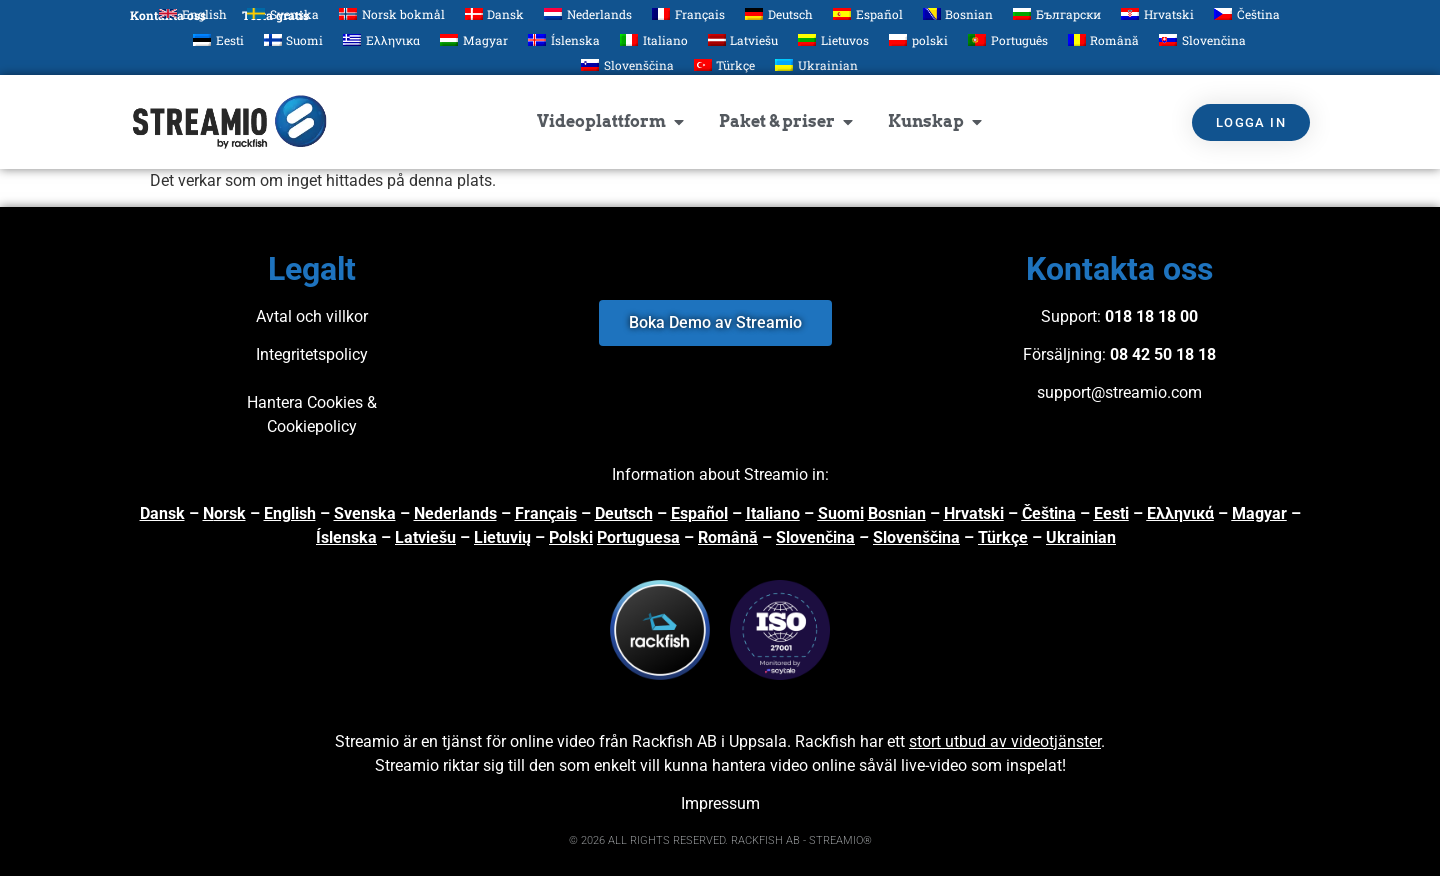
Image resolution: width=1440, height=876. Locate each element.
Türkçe (1003, 537)
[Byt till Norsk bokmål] (392, 13)
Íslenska (346, 537)
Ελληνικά (1180, 513)
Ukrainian (1081, 537)
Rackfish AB (674, 741)
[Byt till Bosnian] (958, 13)
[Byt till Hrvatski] (1157, 13)
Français (546, 513)
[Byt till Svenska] (283, 13)
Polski (571, 537)
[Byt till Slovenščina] (627, 65)
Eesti (1111, 513)
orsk (230, 513)
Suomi (841, 513)
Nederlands (455, 513)
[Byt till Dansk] (495, 13)
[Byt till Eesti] (218, 39)
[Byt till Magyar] (474, 39)
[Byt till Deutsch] (779, 13)
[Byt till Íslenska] (564, 39)
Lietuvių (502, 537)
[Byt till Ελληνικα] (381, 39)
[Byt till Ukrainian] (816, 65)
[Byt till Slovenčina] (1202, 39)
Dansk (162, 513)
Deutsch (624, 513)
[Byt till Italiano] (654, 39)
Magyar (1259, 513)
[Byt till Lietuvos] (833, 39)
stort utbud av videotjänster (1005, 741)
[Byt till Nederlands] (588, 13)
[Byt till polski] (918, 39)
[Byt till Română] (1104, 39)
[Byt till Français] (688, 13)
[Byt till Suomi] (294, 39)
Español (699, 513)
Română (728, 537)
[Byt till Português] (1008, 39)
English (290, 513)
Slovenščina (916, 537)
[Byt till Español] (868, 13)
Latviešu (425, 537)
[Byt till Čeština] (1247, 13)
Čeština (1049, 513)
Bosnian (897, 513)
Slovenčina (815, 537)
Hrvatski (974, 513)
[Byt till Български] (1057, 13)
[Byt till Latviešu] (743, 39)
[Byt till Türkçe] (725, 65)
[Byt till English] (193, 13)
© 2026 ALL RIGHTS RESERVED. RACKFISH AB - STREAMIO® (720, 840)
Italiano (773, 513)
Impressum (720, 803)
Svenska (365, 513)
